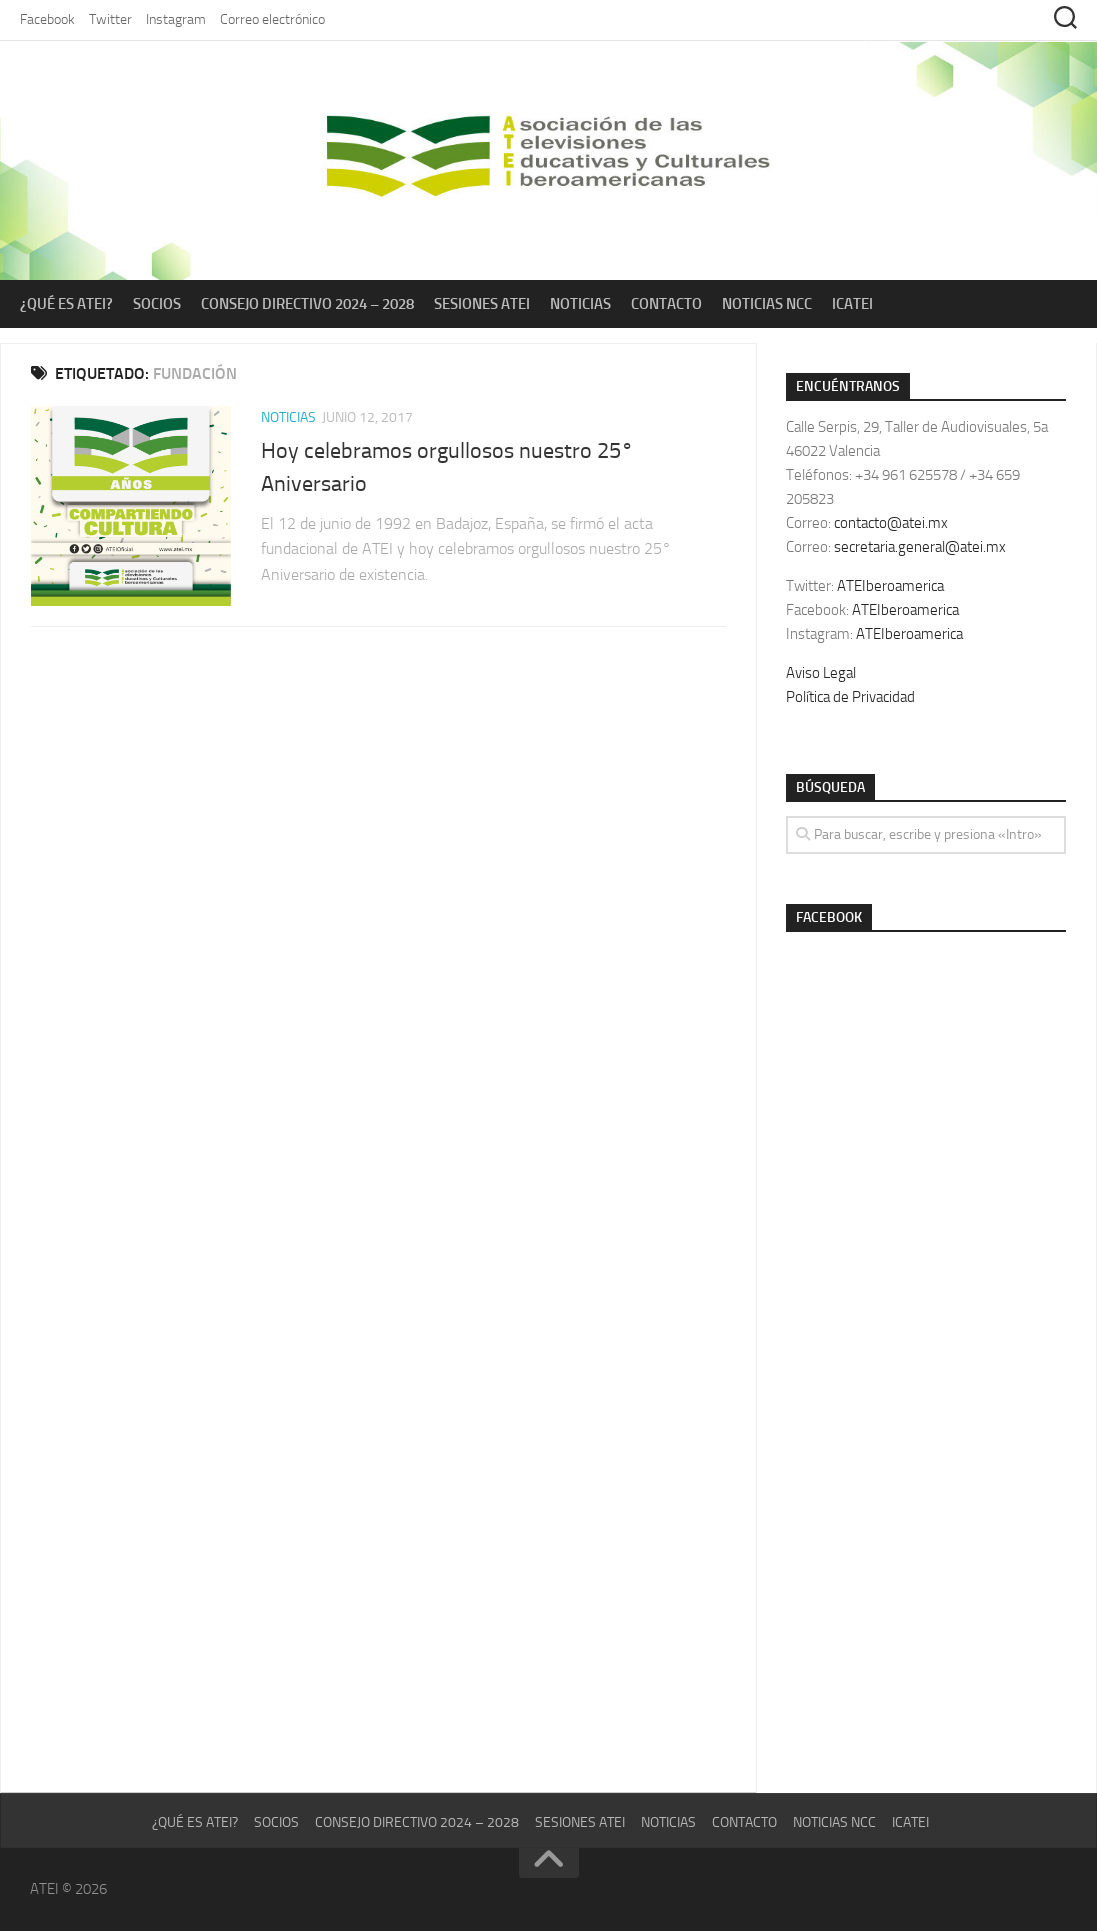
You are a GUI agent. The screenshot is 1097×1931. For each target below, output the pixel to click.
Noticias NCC (767, 304)
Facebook (47, 19)
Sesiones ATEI (482, 304)
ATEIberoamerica (890, 586)
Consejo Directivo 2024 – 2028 (307, 304)
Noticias (580, 304)
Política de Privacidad (850, 697)
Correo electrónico (272, 19)
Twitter (110, 19)
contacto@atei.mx (891, 523)
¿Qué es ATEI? (66, 304)
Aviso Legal (821, 673)
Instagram (176, 19)
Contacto (666, 304)
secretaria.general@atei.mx (920, 547)
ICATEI (852, 304)
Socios (157, 304)
